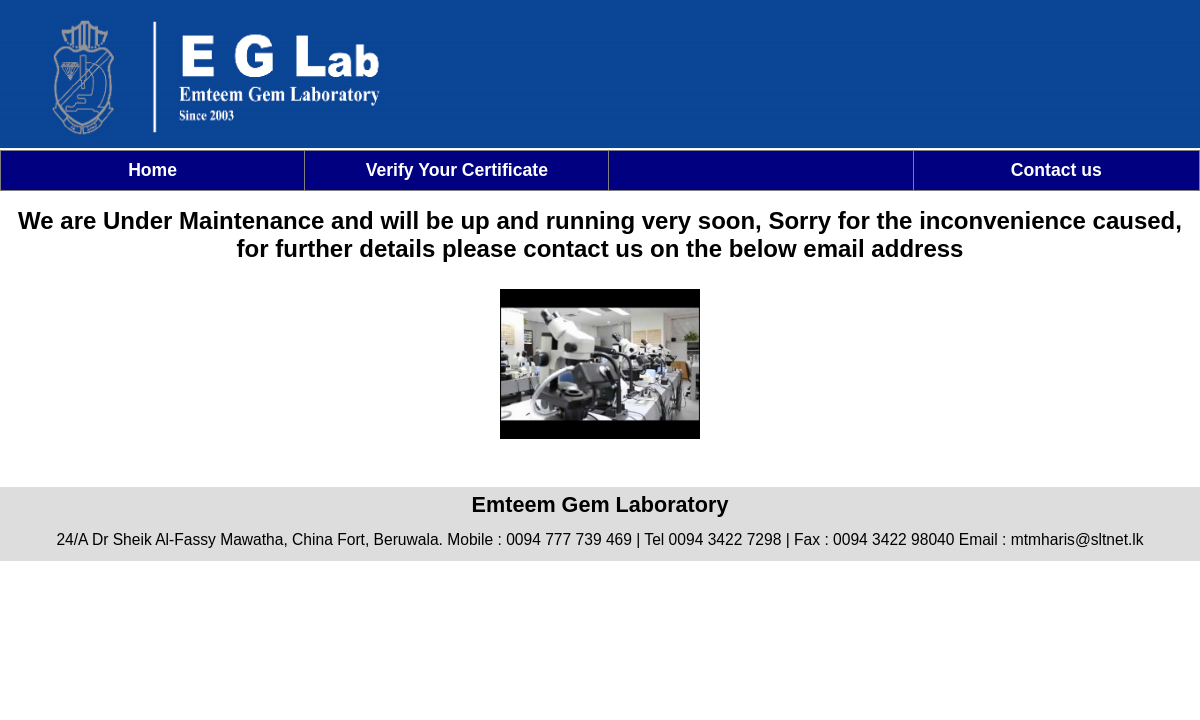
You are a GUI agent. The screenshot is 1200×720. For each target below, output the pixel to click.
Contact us (1056, 170)
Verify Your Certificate (457, 170)
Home (152, 170)
